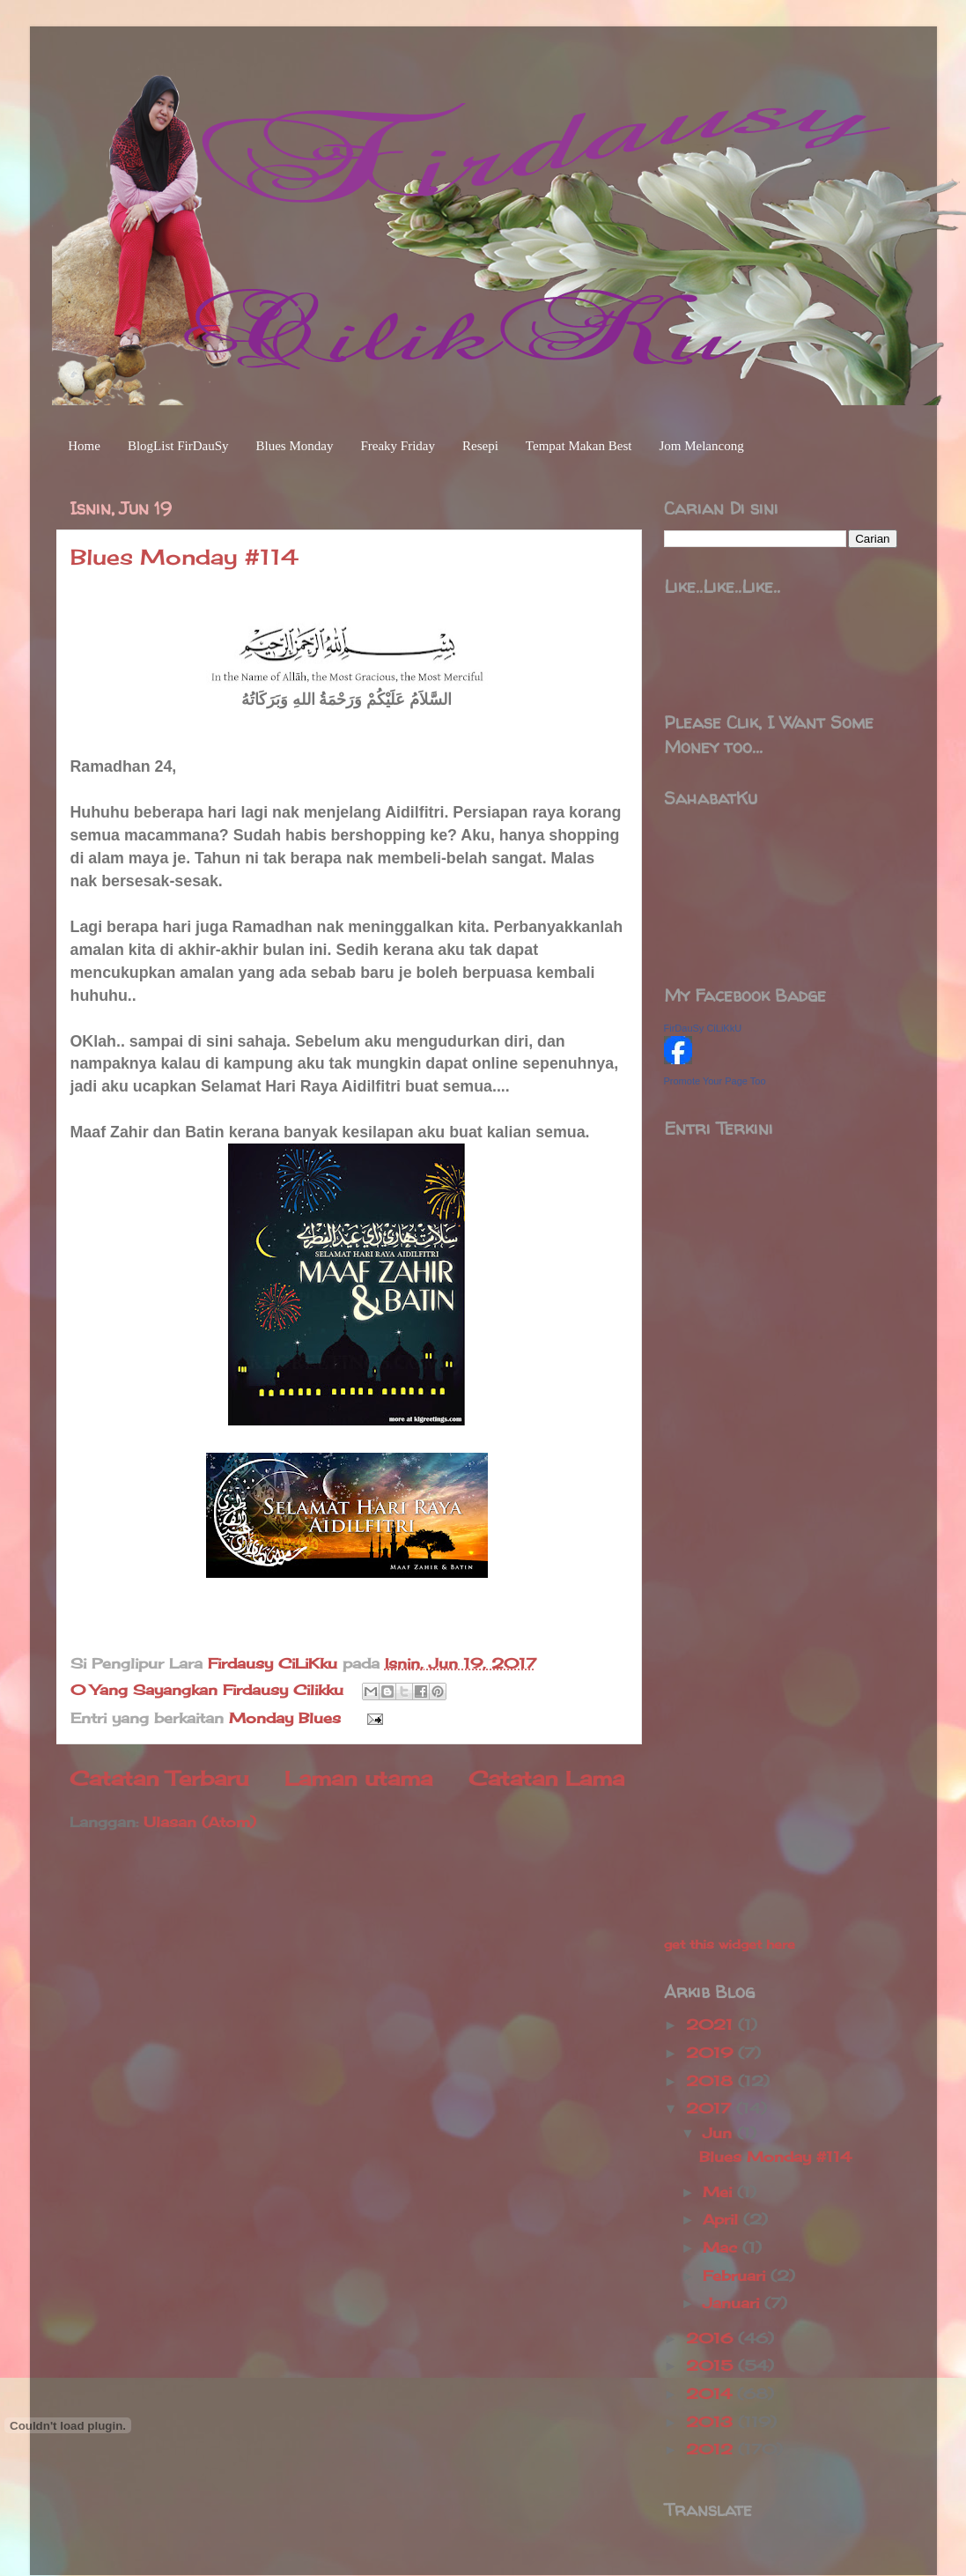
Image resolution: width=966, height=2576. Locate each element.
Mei (720, 2192)
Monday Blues (285, 1718)
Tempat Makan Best (579, 446)
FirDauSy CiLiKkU (703, 1028)
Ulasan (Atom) (200, 1822)
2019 (712, 2053)
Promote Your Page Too (715, 1081)
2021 (712, 2024)
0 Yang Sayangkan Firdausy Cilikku (206, 1690)
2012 (712, 2449)
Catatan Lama (546, 1778)
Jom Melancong (701, 446)
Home (84, 446)
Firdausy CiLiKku (275, 1663)
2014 (711, 2393)
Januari (733, 2303)
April (723, 2219)
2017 (711, 2108)
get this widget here (729, 1944)
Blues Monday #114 (184, 557)
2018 (712, 2081)
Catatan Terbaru (159, 1778)
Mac (722, 2247)
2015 (712, 2365)
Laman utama (358, 1778)
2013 (712, 2422)
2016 (712, 2338)
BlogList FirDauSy (178, 446)
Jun (720, 2133)
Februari (737, 2275)
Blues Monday (295, 446)
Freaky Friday (397, 446)
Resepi (480, 446)
